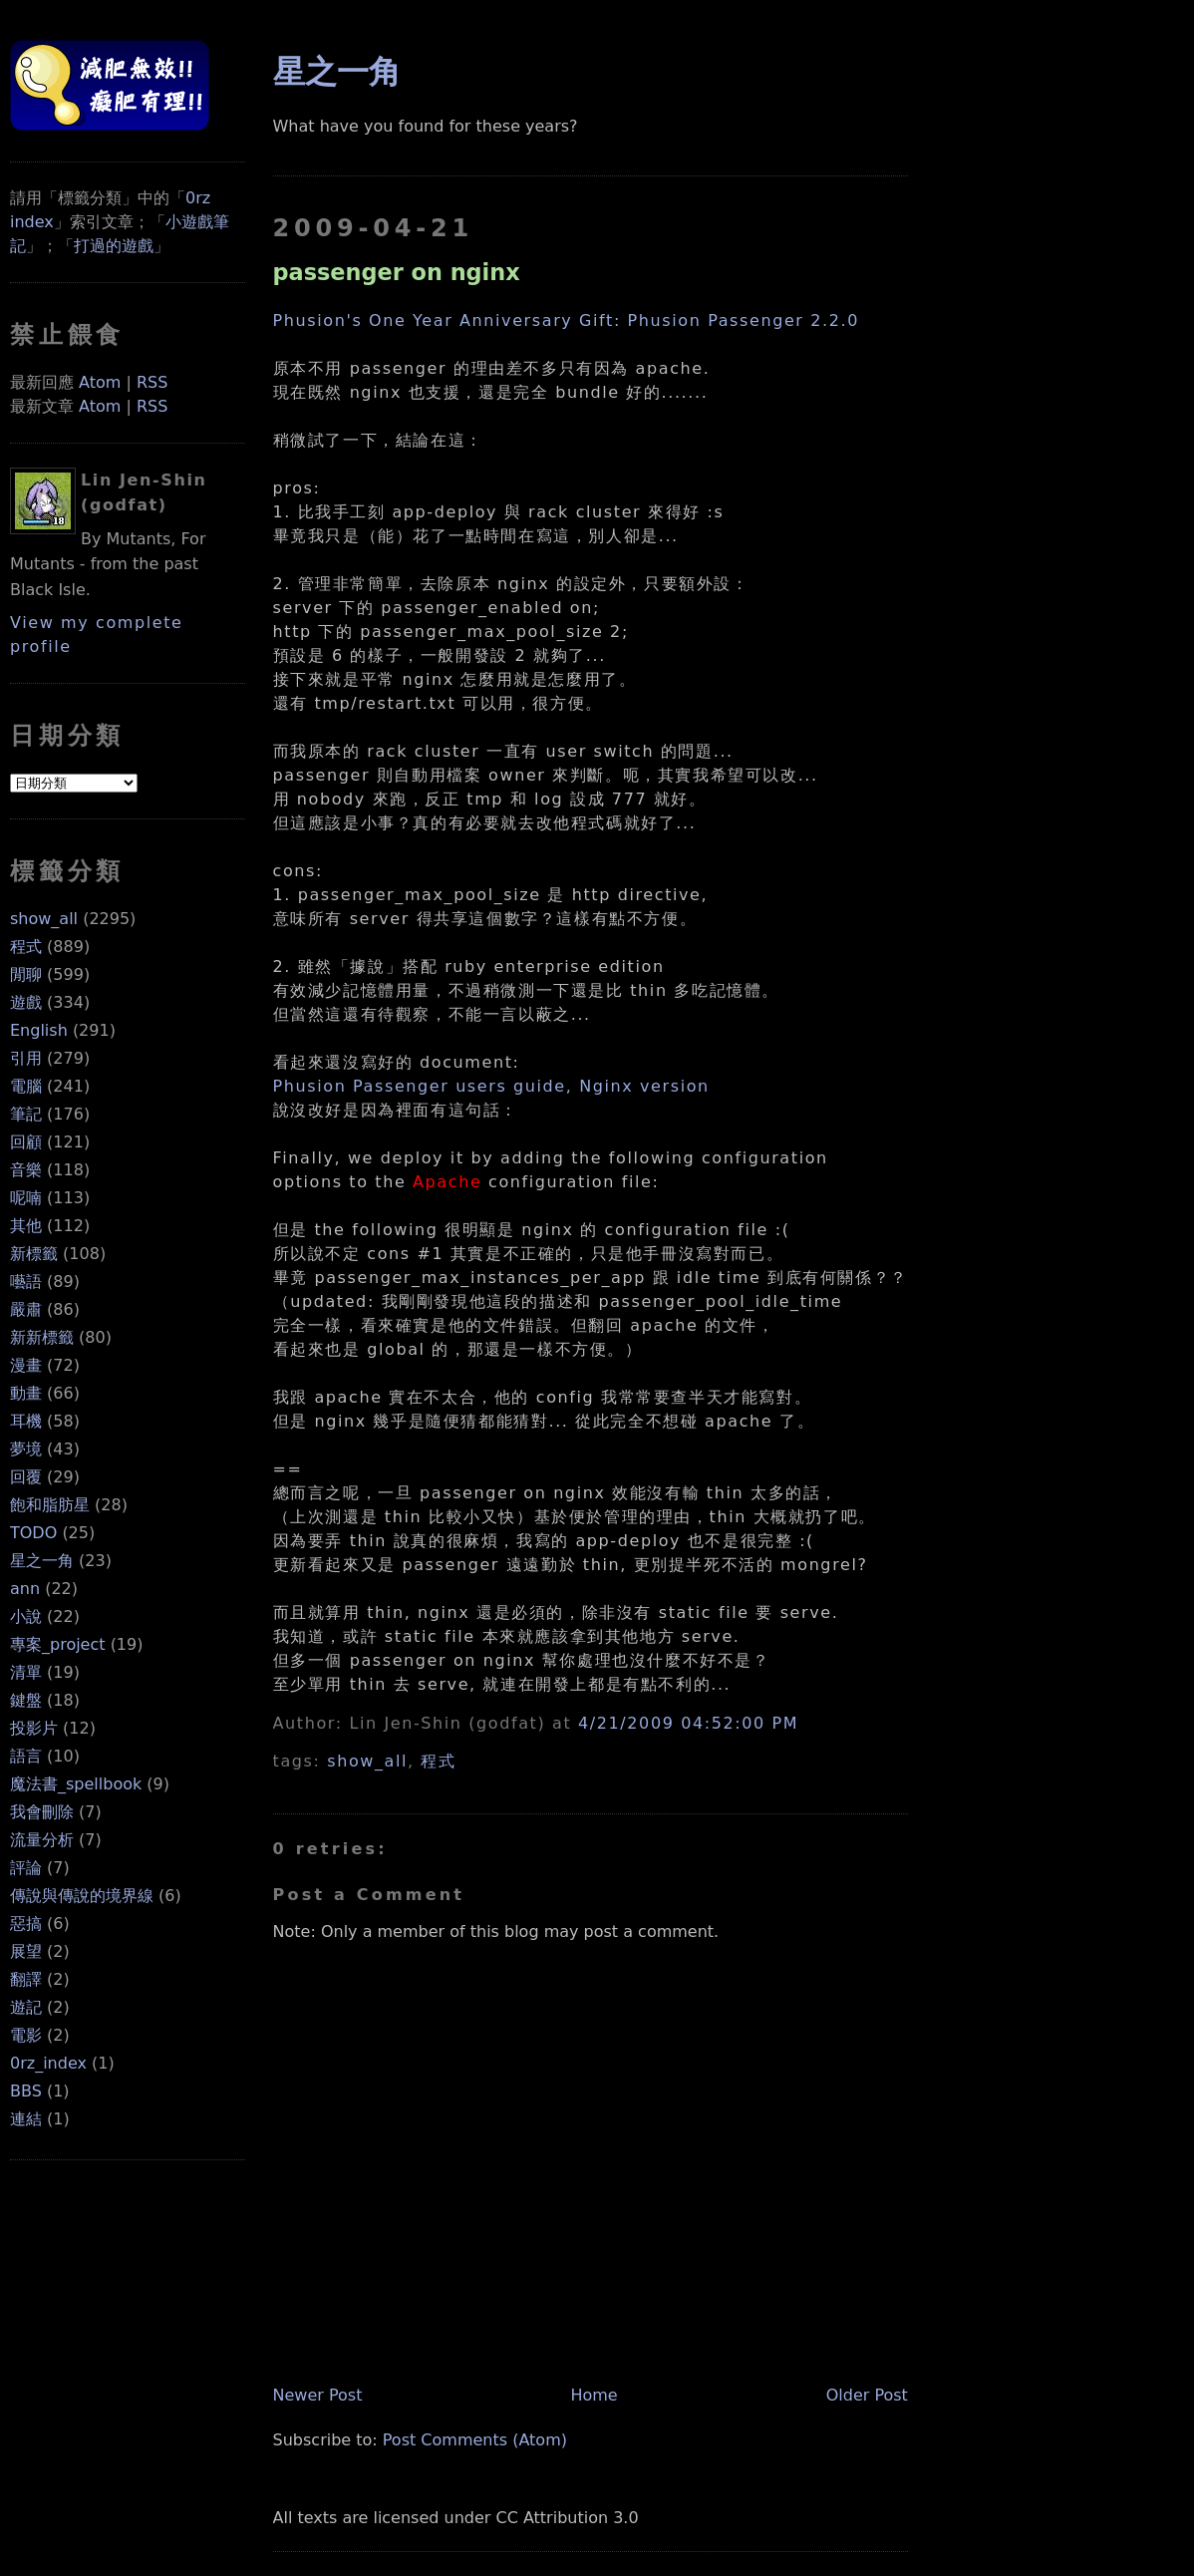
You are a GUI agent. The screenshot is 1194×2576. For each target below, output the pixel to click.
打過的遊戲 (113, 245)
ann (25, 1588)
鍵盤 (26, 1700)
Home (593, 2395)
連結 (26, 2118)
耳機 (26, 1421)
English (39, 1030)
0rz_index (48, 2063)
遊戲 (26, 1002)
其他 (26, 1225)
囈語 (26, 1281)
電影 (26, 2035)
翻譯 (26, 1979)
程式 (26, 946)
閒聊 (26, 974)
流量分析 (42, 1839)
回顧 (26, 1141)
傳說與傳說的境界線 (81, 1895)
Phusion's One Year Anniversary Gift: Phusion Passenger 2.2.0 (566, 320)
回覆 (26, 1476)
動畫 (26, 1393)
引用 (26, 1058)
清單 (26, 1672)
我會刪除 (42, 1811)
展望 (26, 1951)
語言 (26, 1756)
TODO (33, 1532)
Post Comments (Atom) (475, 2439)
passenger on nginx (396, 272)
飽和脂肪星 (50, 1504)
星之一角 (42, 1560)
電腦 (26, 1086)
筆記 (26, 1114)
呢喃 (26, 1197)
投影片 (34, 1728)
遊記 (26, 2007)
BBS (26, 2091)
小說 (26, 1616)
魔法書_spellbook (76, 1783)
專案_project (58, 1644)
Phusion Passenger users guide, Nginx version (491, 1086)
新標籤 (34, 1253)
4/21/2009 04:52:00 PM (688, 1723)
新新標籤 (42, 1337)
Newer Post (318, 2395)
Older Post (867, 2395)
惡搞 (26, 1923)
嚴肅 (26, 1309)
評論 (26, 1867)
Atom (100, 382)
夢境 (26, 1449)
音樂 (26, 1169)
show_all (44, 918)
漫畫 (26, 1365)
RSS (152, 382)
